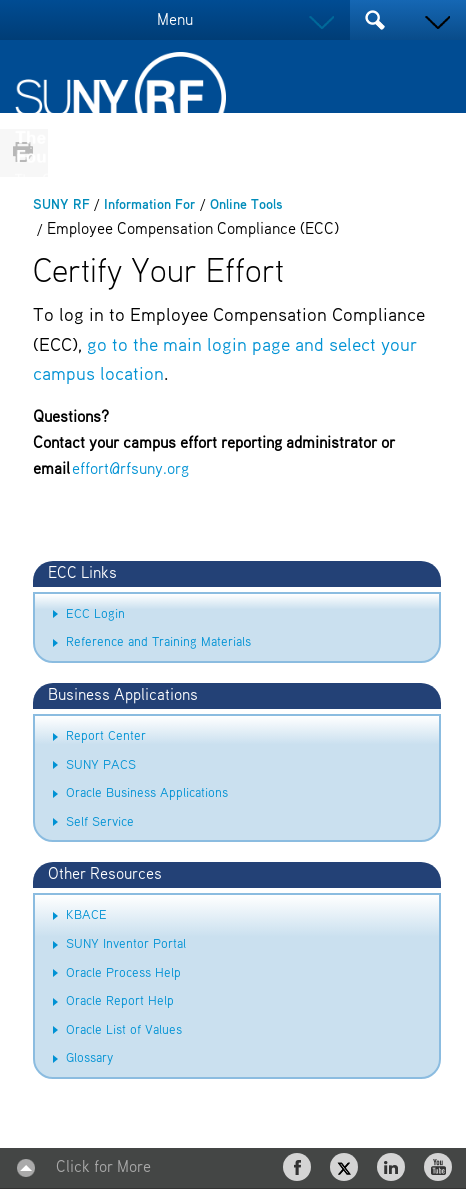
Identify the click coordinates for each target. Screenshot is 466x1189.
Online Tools (246, 205)
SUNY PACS (101, 765)
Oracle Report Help (120, 1001)
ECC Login (95, 614)
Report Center (106, 736)
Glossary (89, 1058)
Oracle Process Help (123, 973)
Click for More (103, 1168)
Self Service (100, 822)
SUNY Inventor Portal (126, 944)
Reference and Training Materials (158, 642)
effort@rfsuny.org (130, 470)
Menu (175, 21)
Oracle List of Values (124, 1030)
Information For (149, 205)
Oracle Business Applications (147, 793)
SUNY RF (61, 205)
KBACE (86, 915)
